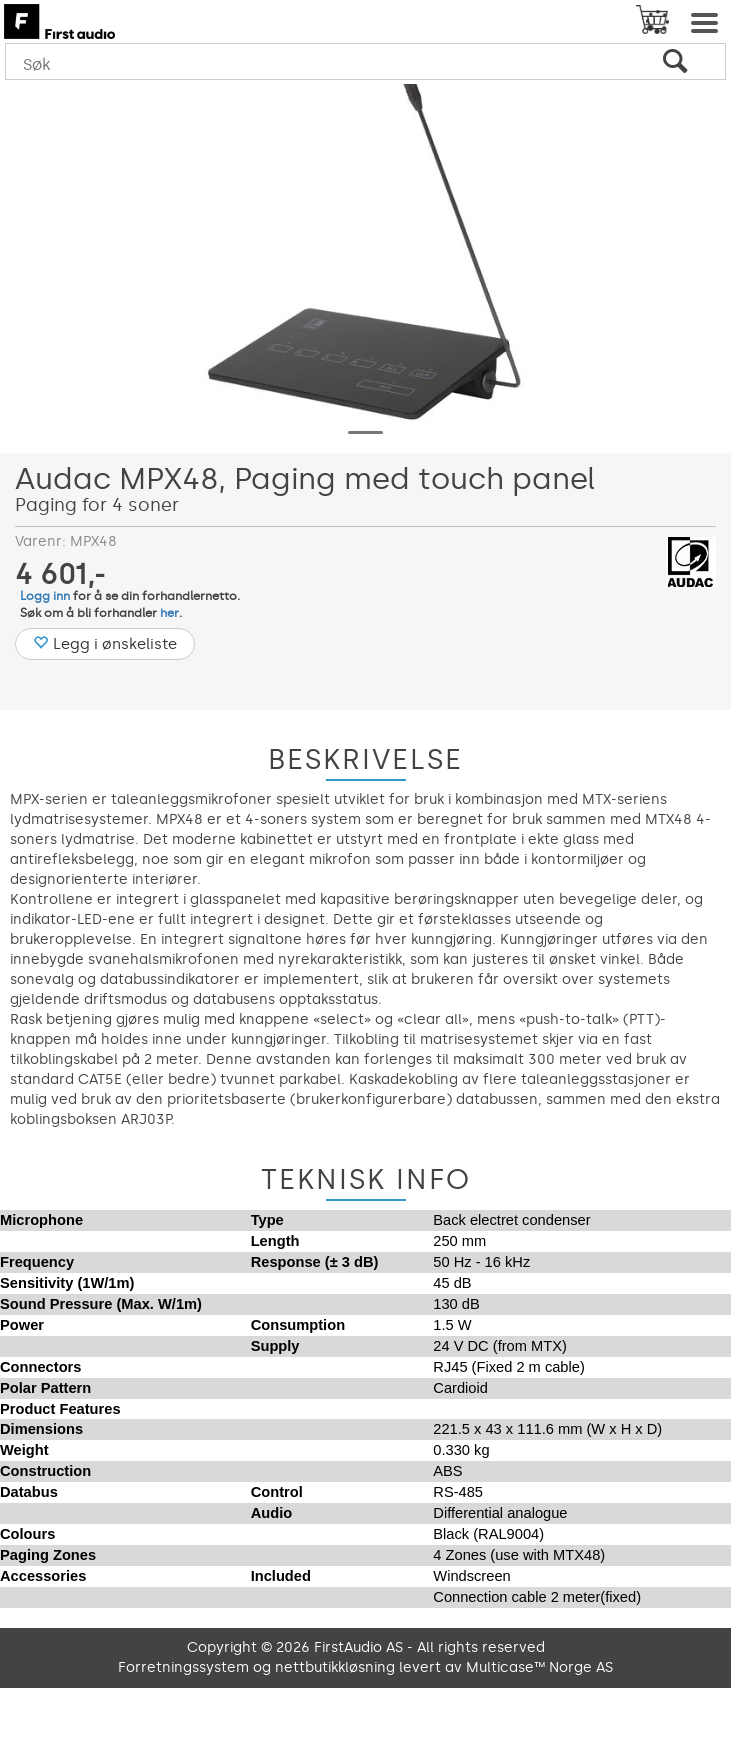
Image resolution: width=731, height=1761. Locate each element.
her (169, 613)
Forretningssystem (183, 1667)
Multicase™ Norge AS (539, 1667)
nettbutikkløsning (335, 1667)
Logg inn (45, 596)
